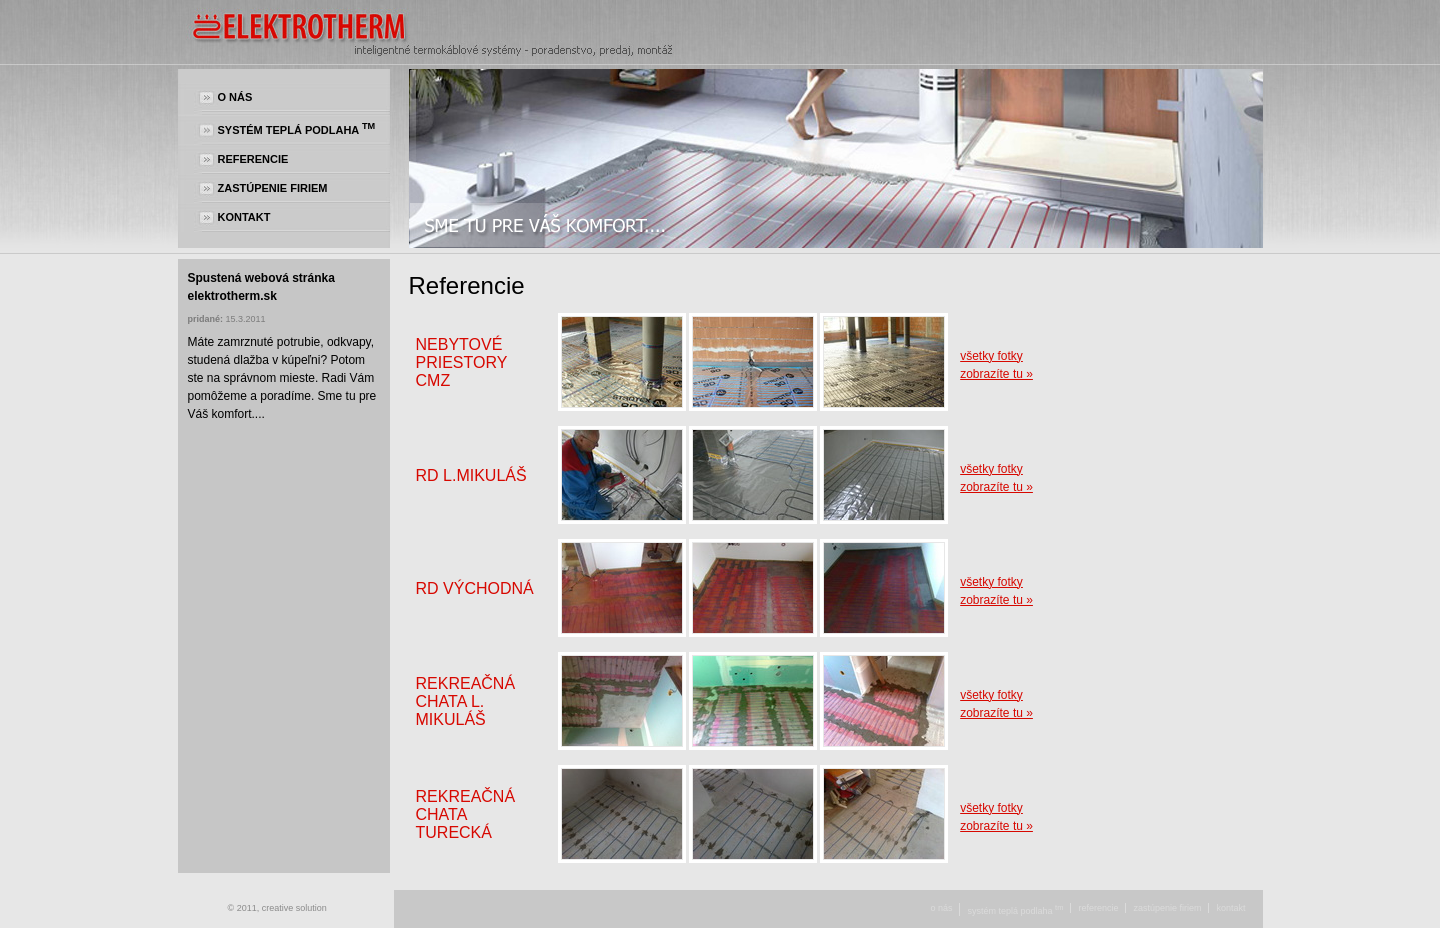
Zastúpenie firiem (273, 188)
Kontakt (244, 217)
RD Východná (475, 588)
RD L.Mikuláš (471, 475)
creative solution (294, 908)
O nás (235, 97)
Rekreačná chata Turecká (466, 814)
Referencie (253, 159)
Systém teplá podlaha (297, 128)
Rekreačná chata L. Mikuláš (466, 701)
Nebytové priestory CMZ (462, 362)
